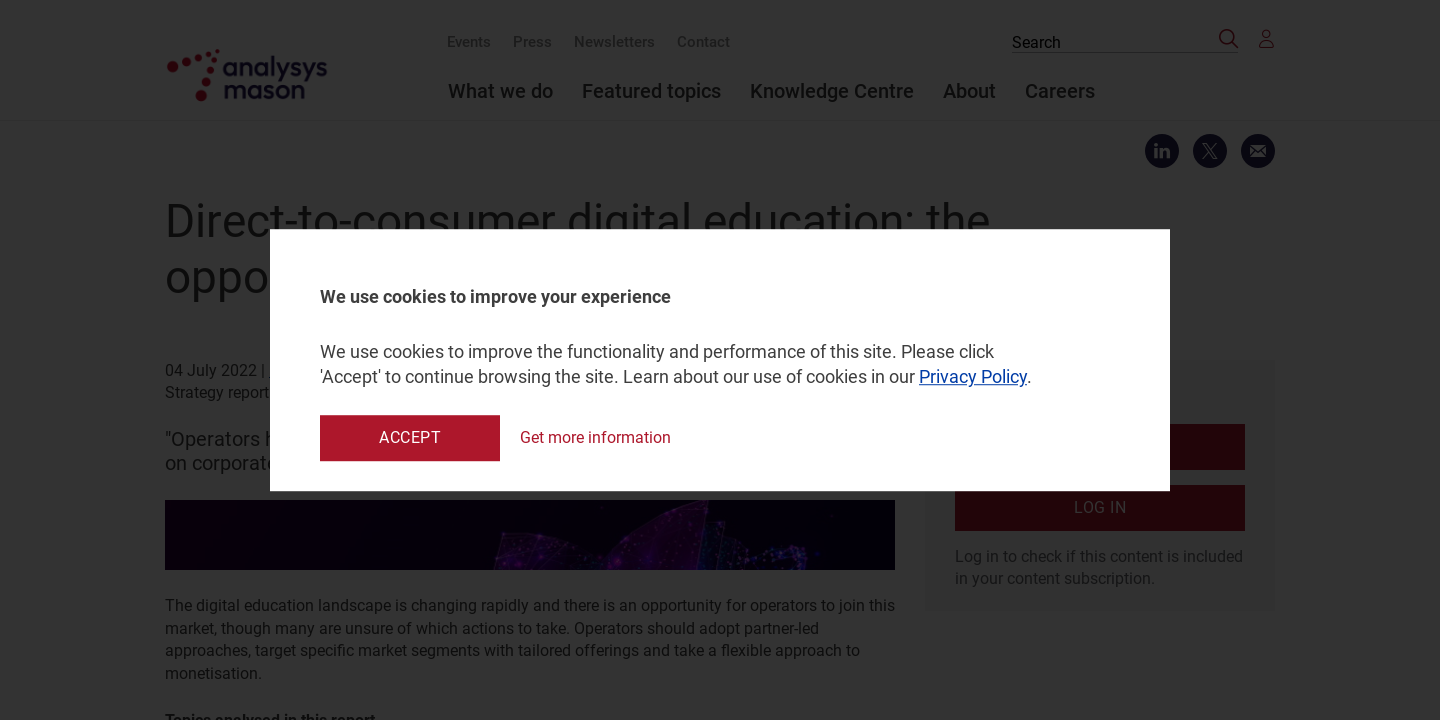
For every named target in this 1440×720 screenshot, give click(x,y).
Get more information (595, 437)
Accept (410, 437)
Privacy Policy (973, 377)
